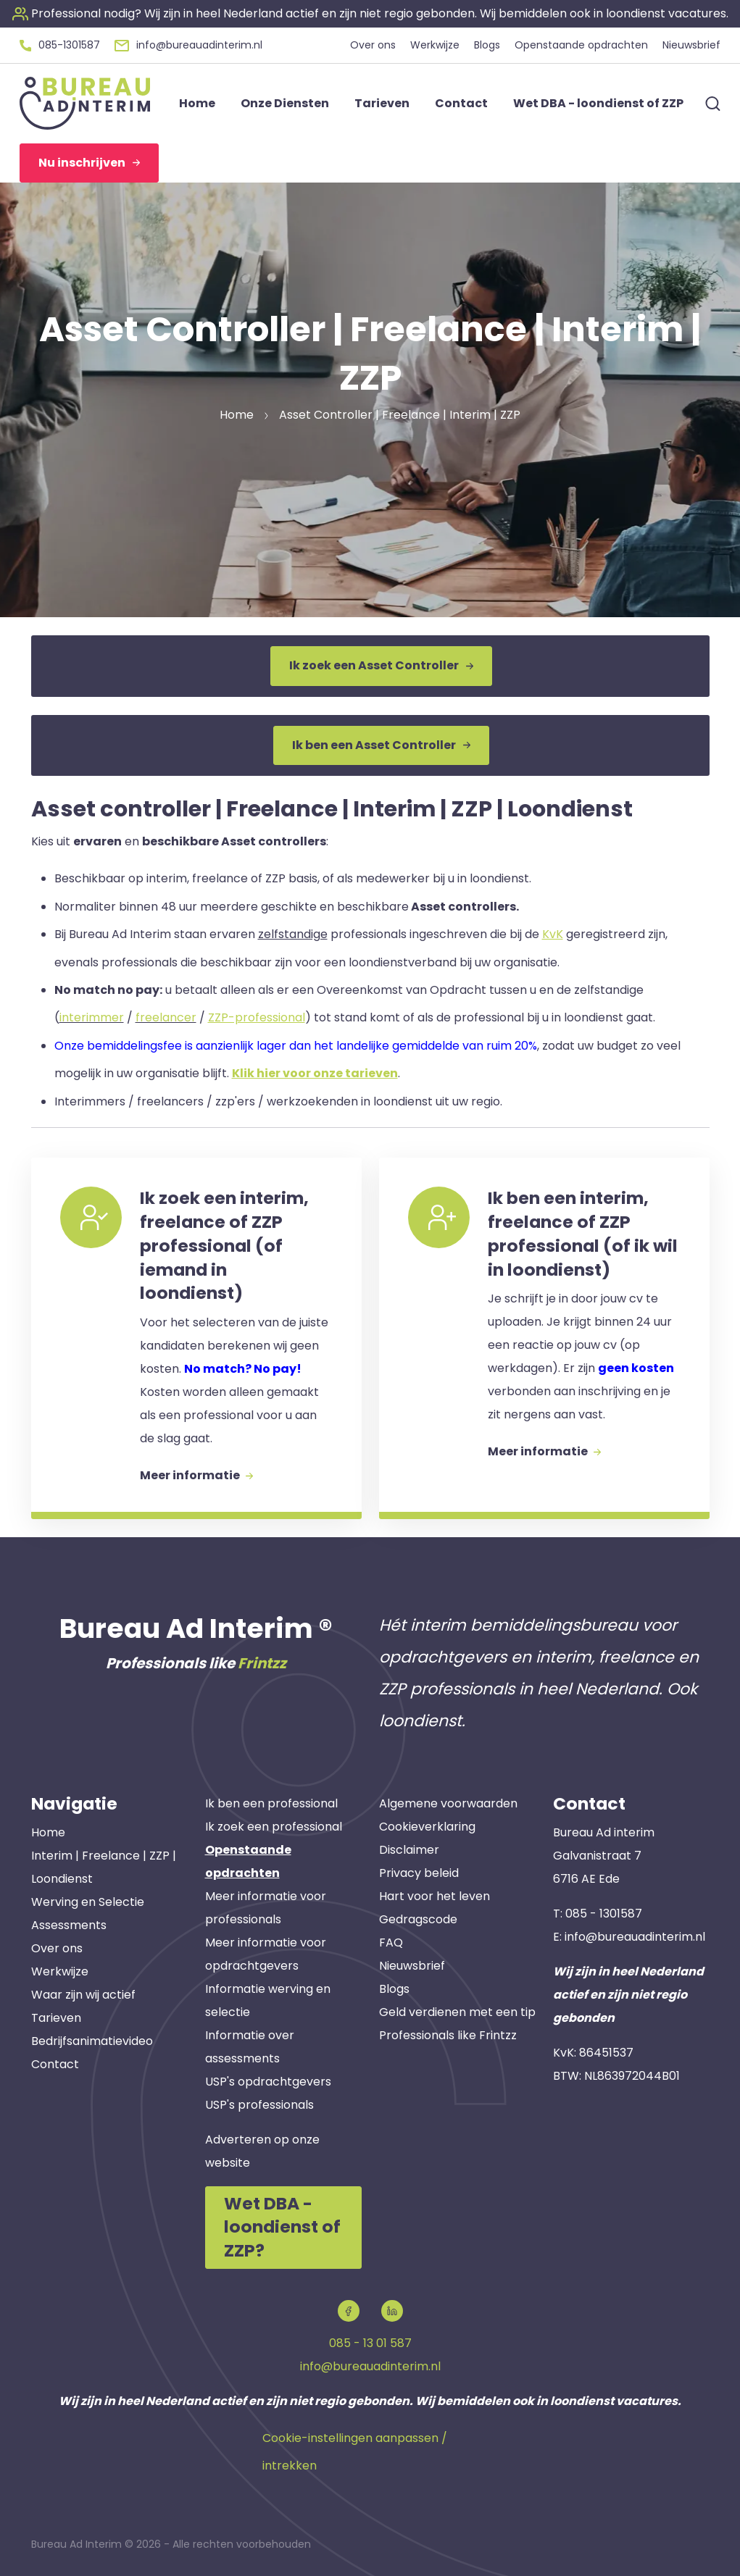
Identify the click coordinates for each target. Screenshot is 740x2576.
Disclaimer (409, 1849)
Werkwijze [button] (435, 45)
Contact (55, 2064)
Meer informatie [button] (196, 1475)
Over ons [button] (373, 45)
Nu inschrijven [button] (89, 162)
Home (48, 1832)
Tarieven (56, 2018)
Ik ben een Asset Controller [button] (381, 745)
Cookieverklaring (427, 1826)
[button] (370, 13)
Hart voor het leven (434, 1896)
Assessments (69, 1925)
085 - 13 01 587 (370, 2343)
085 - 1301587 (603, 1913)
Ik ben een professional (271, 1803)
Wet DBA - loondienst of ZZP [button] (598, 103)
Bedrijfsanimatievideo (92, 2041)
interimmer (91, 1017)
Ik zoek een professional (273, 1826)
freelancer (166, 1017)
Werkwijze (59, 1971)
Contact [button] (461, 103)
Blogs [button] (487, 45)
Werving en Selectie (87, 1902)
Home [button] (197, 103)
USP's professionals (259, 2104)
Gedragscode (418, 1919)
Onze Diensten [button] (285, 103)
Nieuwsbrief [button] (691, 45)
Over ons (57, 1948)
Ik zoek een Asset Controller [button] (381, 665)
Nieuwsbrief (412, 1965)
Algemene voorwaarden (448, 1803)
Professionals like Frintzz (448, 2035)
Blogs (394, 1989)
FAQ (391, 1942)
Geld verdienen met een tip (457, 2012)
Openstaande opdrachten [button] (581, 45)
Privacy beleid (419, 1873)
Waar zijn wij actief (83, 1994)
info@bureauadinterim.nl (635, 1936)
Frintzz (262, 1663)
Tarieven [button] (382, 103)
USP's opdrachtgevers (268, 2081)
